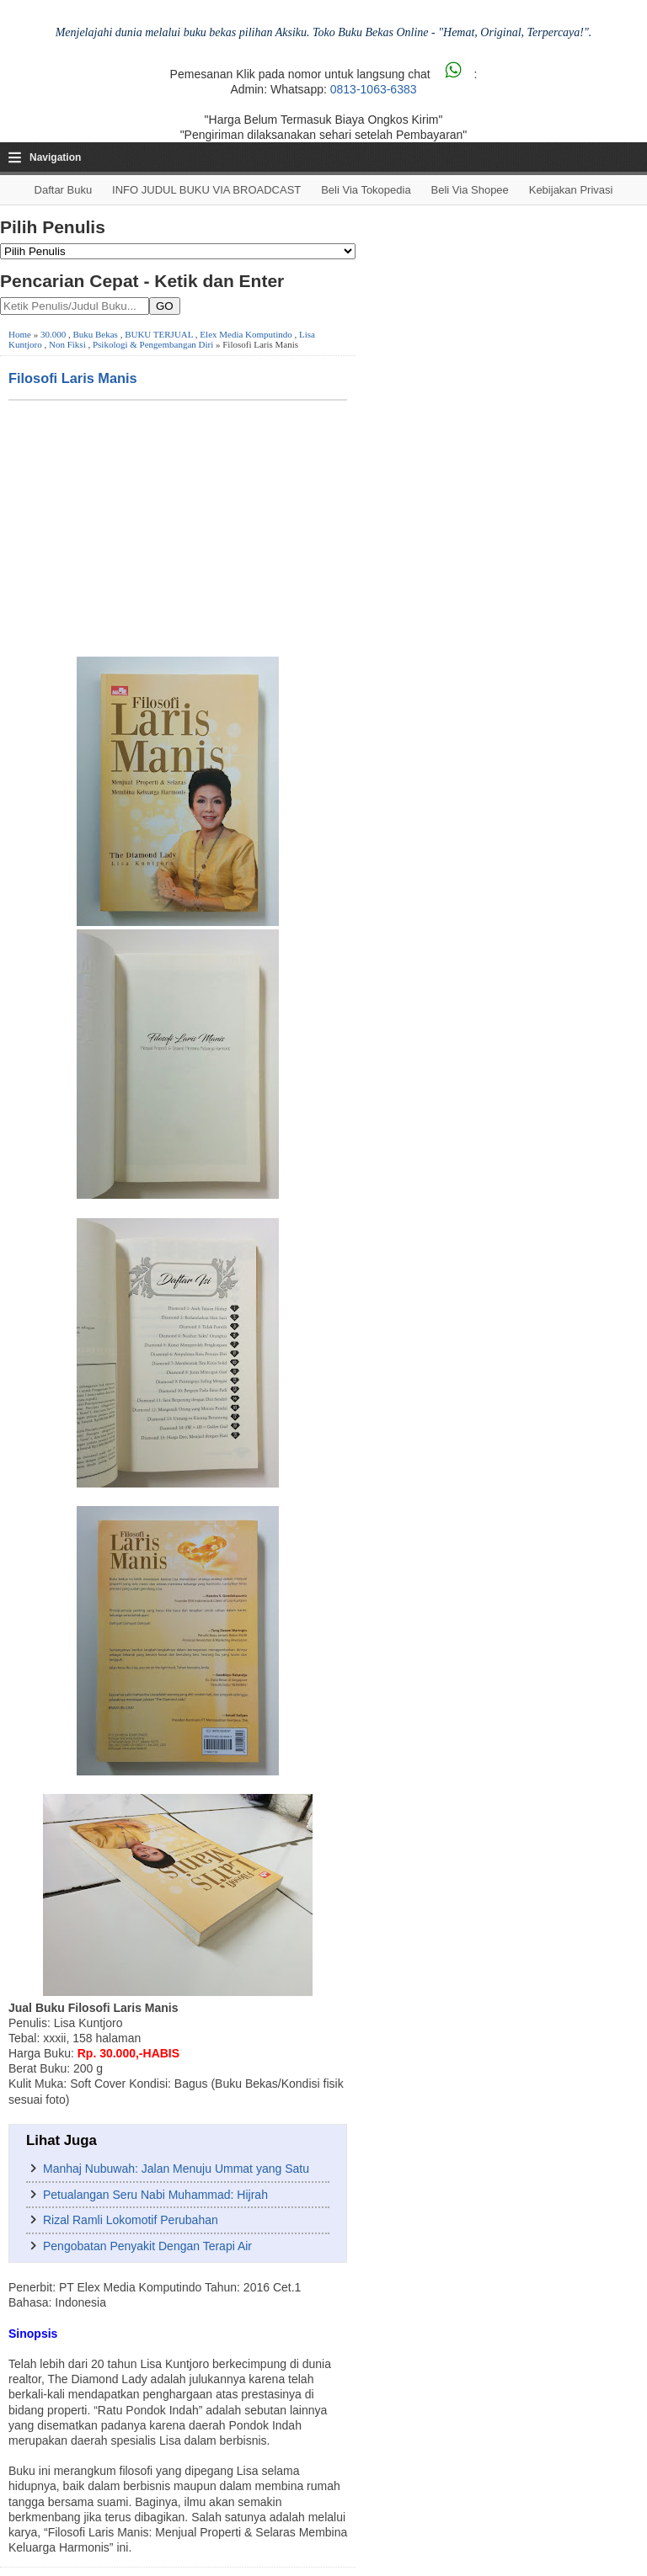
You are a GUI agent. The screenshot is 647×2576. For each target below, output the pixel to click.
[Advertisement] (177, 527)
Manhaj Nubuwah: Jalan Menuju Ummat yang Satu (176, 2168)
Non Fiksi (67, 344)
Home (19, 334)
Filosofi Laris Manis (72, 378)
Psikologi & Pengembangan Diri (153, 344)
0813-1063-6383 (373, 89)
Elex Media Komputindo (245, 334)
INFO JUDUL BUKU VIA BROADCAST (206, 190)
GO (165, 306)
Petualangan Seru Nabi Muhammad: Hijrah (155, 2194)
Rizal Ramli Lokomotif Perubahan (130, 2220)
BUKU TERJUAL (159, 334)
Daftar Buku (64, 190)
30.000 (53, 334)
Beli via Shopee (470, 190)
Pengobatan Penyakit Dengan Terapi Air (147, 2246)
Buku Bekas (94, 334)
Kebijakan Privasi (571, 190)
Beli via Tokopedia (366, 190)
